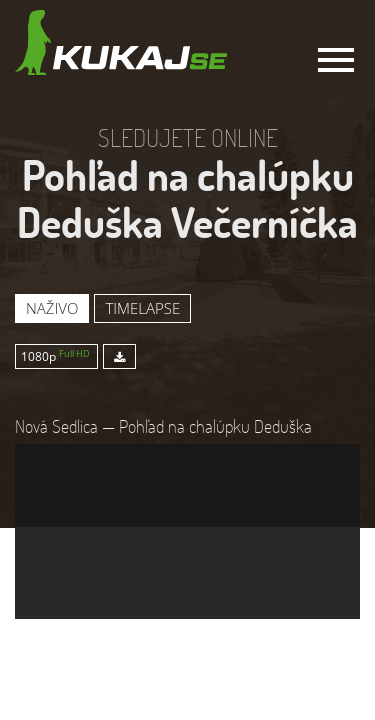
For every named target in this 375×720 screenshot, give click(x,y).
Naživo (52, 308)
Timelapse (142, 308)
